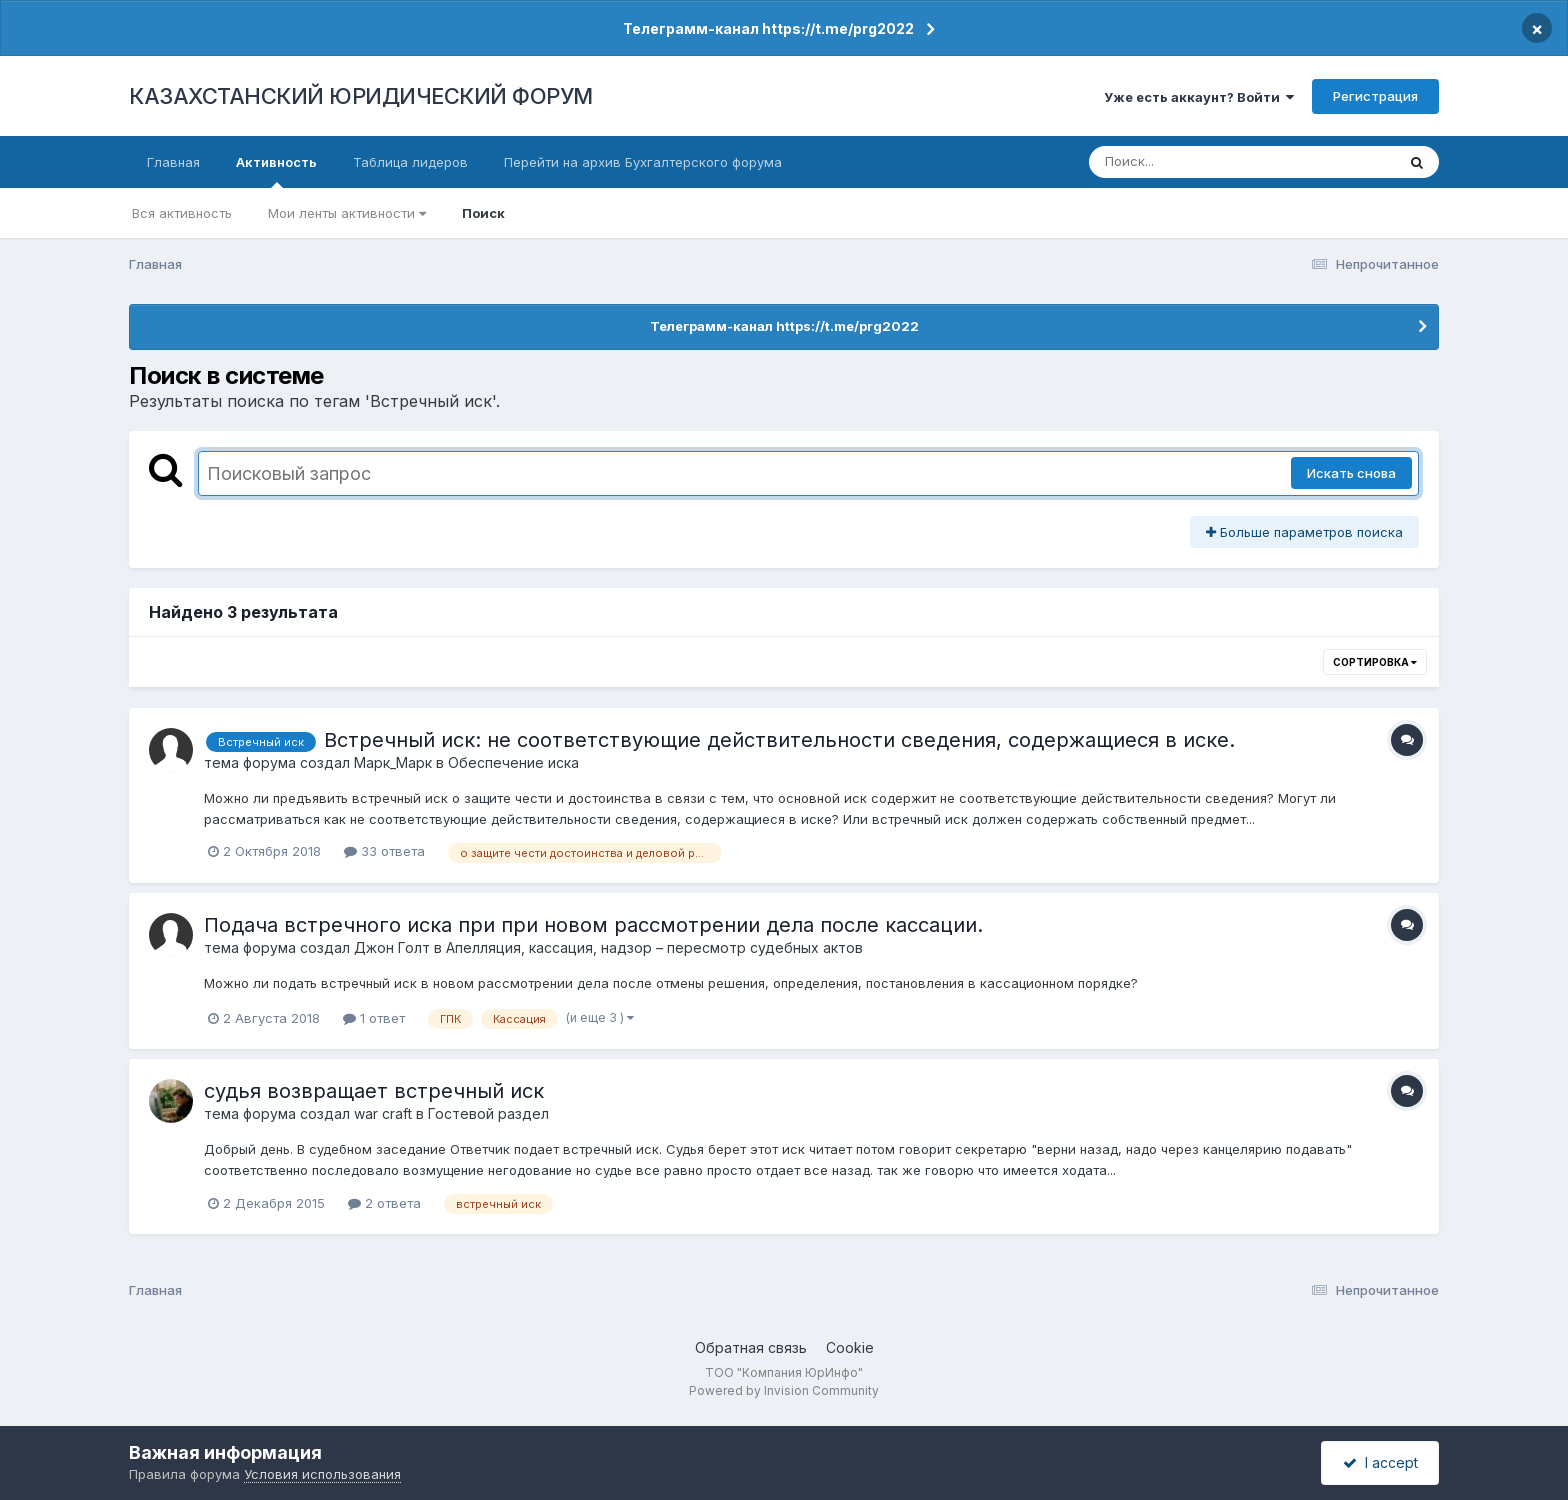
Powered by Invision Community (784, 1390)
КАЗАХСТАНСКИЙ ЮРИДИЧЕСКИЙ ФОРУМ (361, 96)
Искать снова (1351, 473)
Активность (276, 171)
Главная (173, 162)
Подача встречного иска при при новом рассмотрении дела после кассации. (593, 925)
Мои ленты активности (347, 213)
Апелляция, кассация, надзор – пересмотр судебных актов (654, 947)
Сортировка (1375, 662)
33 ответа (384, 851)
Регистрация (1375, 96)
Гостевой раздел (488, 1113)
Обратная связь (751, 1347)
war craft (383, 1113)
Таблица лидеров (410, 162)
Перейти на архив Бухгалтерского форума (643, 162)
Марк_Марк (393, 762)
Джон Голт (392, 947)
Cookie (850, 1347)
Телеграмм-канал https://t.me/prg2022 (768, 28)
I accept (1380, 1462)
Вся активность (182, 213)
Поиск (483, 213)
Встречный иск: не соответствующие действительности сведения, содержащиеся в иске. (779, 740)
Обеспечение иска (513, 762)
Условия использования (322, 1474)
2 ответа (384, 1203)
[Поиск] (1204, 162)
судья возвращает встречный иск (374, 1091)
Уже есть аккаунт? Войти (1199, 97)
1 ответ (374, 1018)
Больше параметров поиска (1304, 532)
